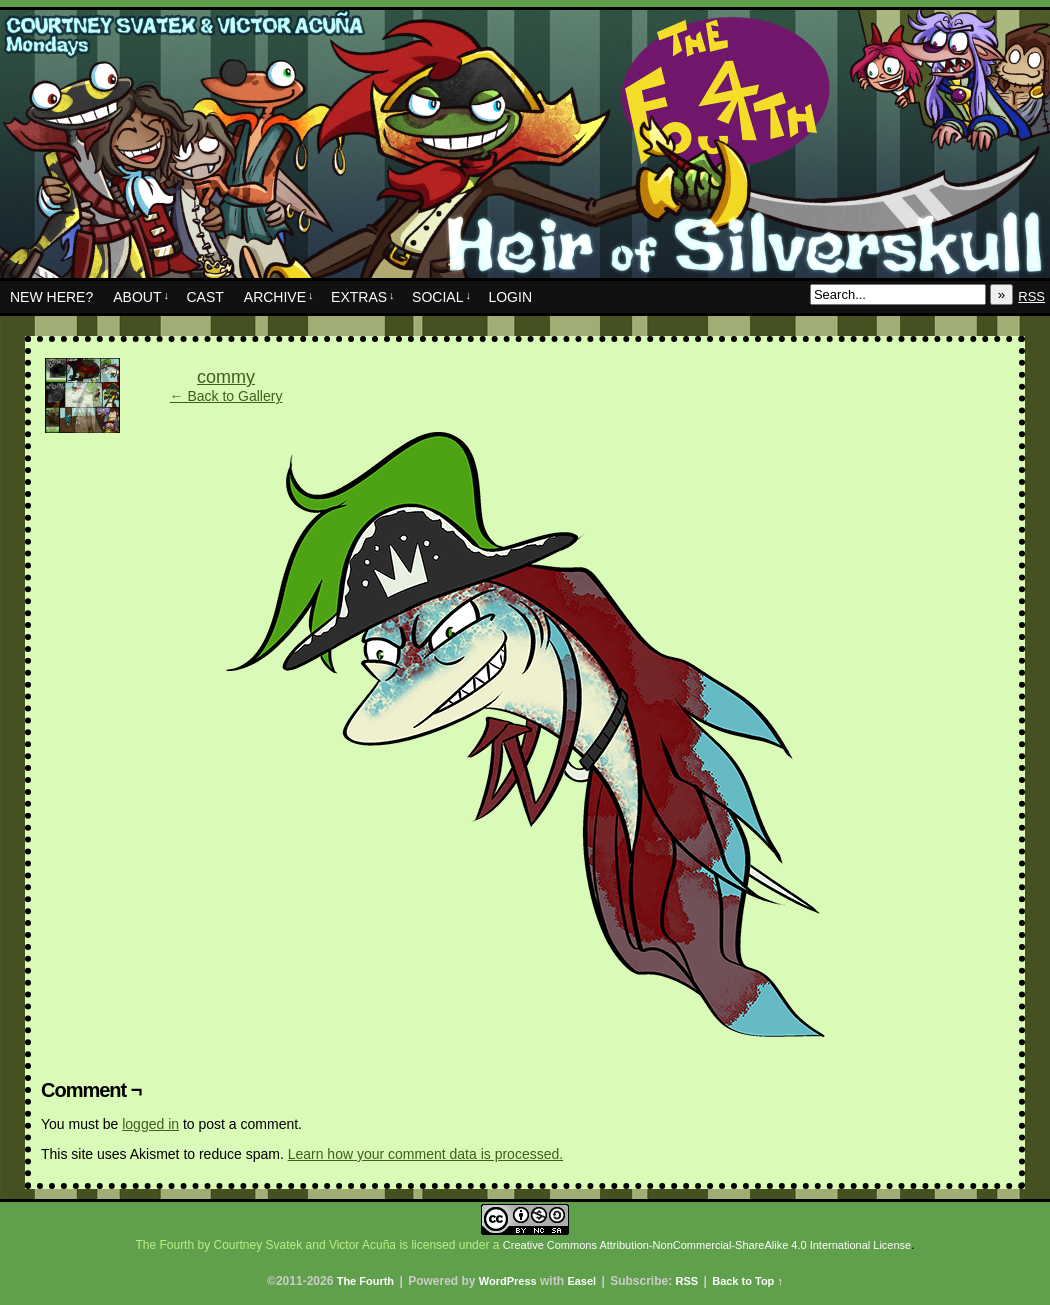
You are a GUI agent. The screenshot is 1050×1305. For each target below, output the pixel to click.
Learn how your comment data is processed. (425, 1154)
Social (441, 297)
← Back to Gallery (226, 396)
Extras (363, 297)
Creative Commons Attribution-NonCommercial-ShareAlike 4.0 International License (707, 1245)
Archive (279, 297)
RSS (1031, 296)
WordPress (508, 1281)
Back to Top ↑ (747, 1281)
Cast (204, 297)
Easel (581, 1281)
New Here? (51, 297)
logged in (150, 1124)
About (141, 297)
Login (510, 297)
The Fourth (525, 149)
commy (226, 377)
